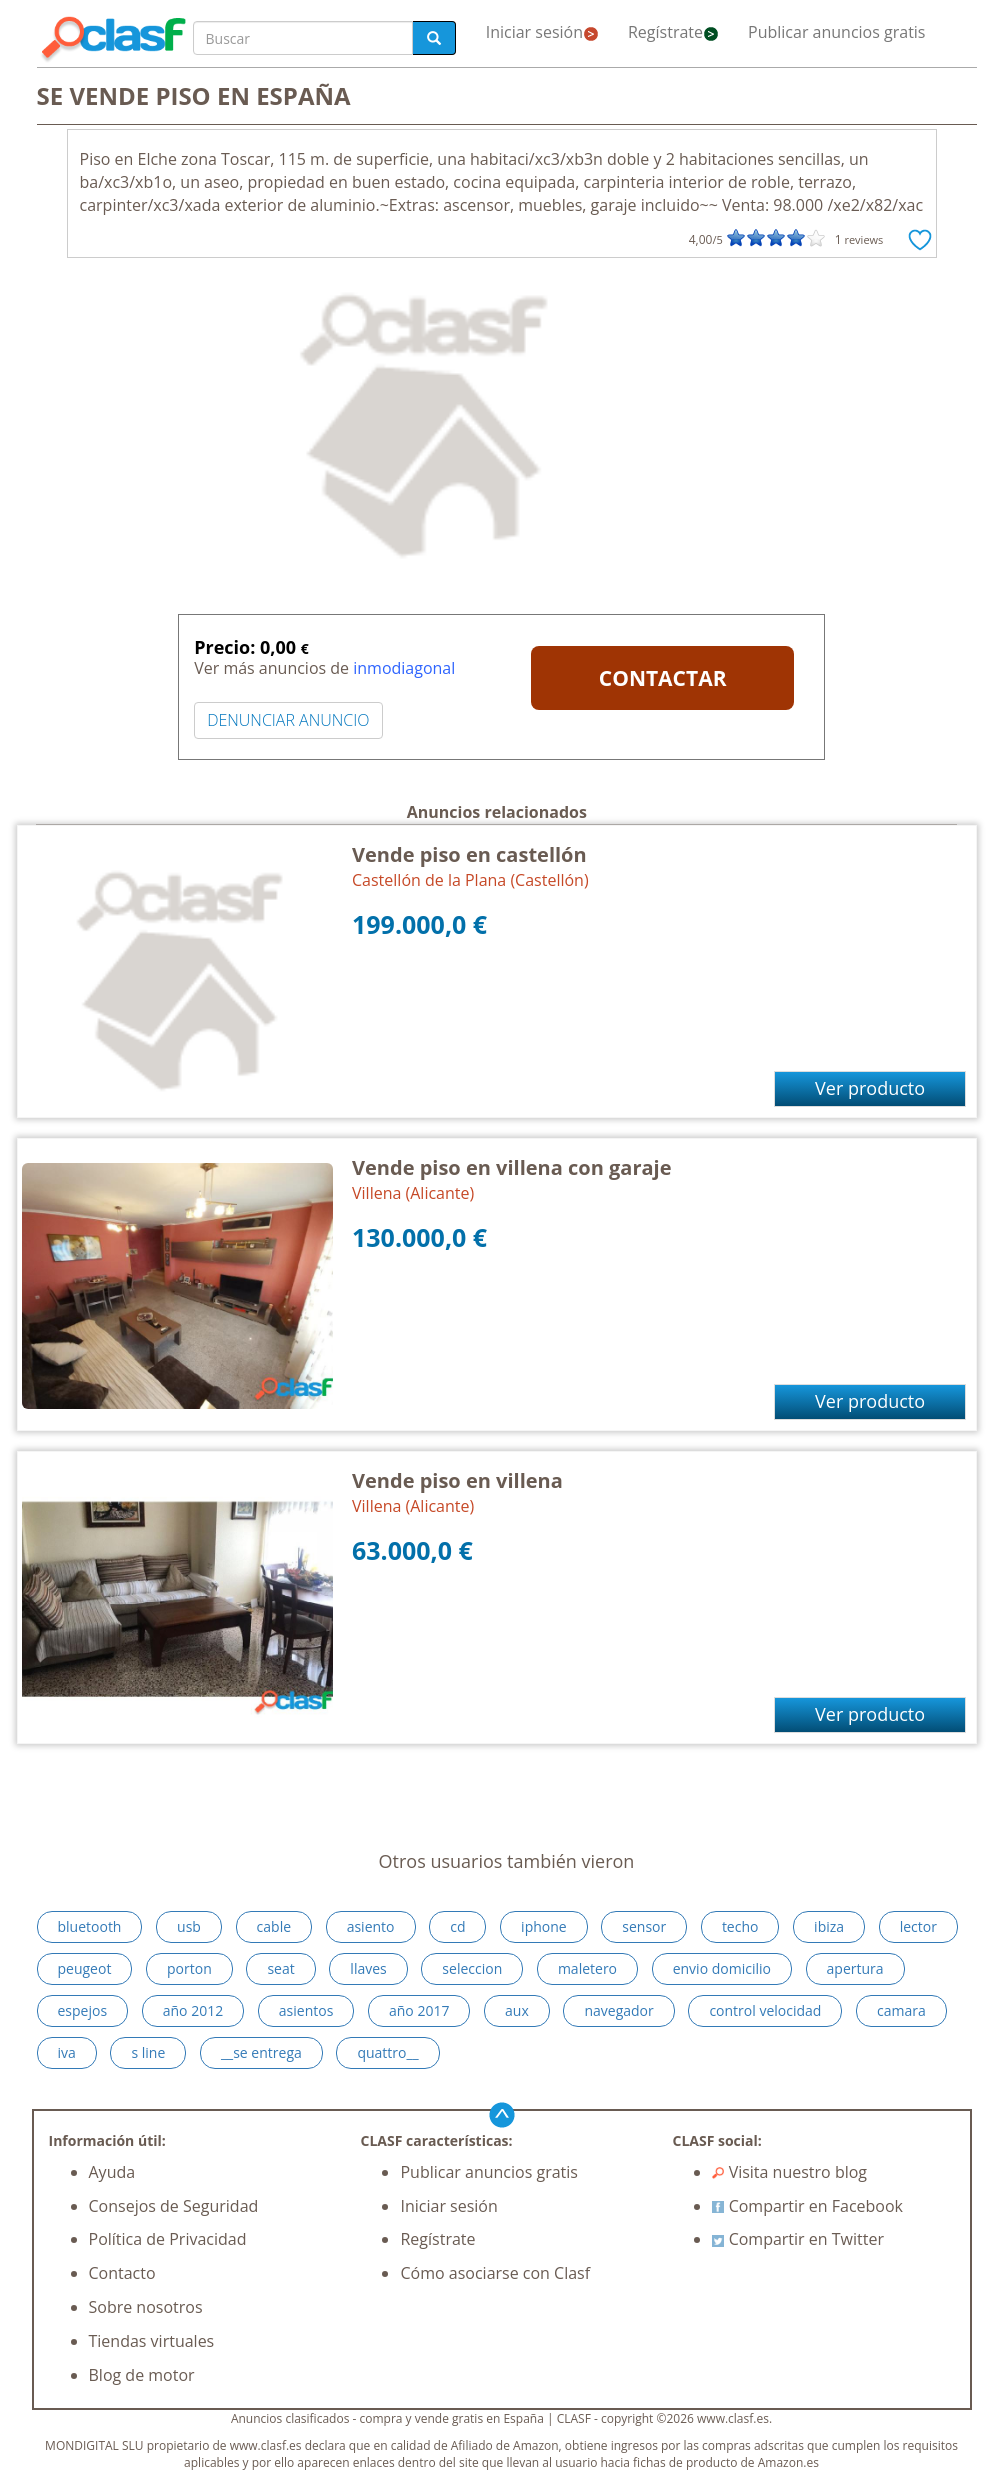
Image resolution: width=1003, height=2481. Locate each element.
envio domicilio (722, 1968)
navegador (618, 2010)
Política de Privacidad (168, 2239)
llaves (368, 1968)
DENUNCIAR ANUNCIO (288, 720)
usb (189, 1926)
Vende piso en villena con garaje (511, 1167)
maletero (587, 1968)
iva (67, 2052)
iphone (544, 1926)
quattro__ (387, 2052)
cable (274, 1926)
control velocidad (765, 2010)
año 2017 (419, 2010)
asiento (371, 1926)
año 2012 (193, 2010)
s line (148, 2052)
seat (280, 1968)
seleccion (472, 1968)
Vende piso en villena (457, 1480)
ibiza (829, 1926)
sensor (644, 1926)
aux (517, 2010)
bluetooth (90, 1926)
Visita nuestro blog (789, 2172)
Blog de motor (142, 2375)
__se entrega (261, 2052)
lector (918, 1926)
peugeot (85, 1968)
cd (457, 1926)
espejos (83, 2010)
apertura (855, 1968)
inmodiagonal (404, 668)
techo (740, 1926)
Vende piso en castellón (469, 854)
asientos (306, 2010)
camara (901, 2010)
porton (189, 1968)
